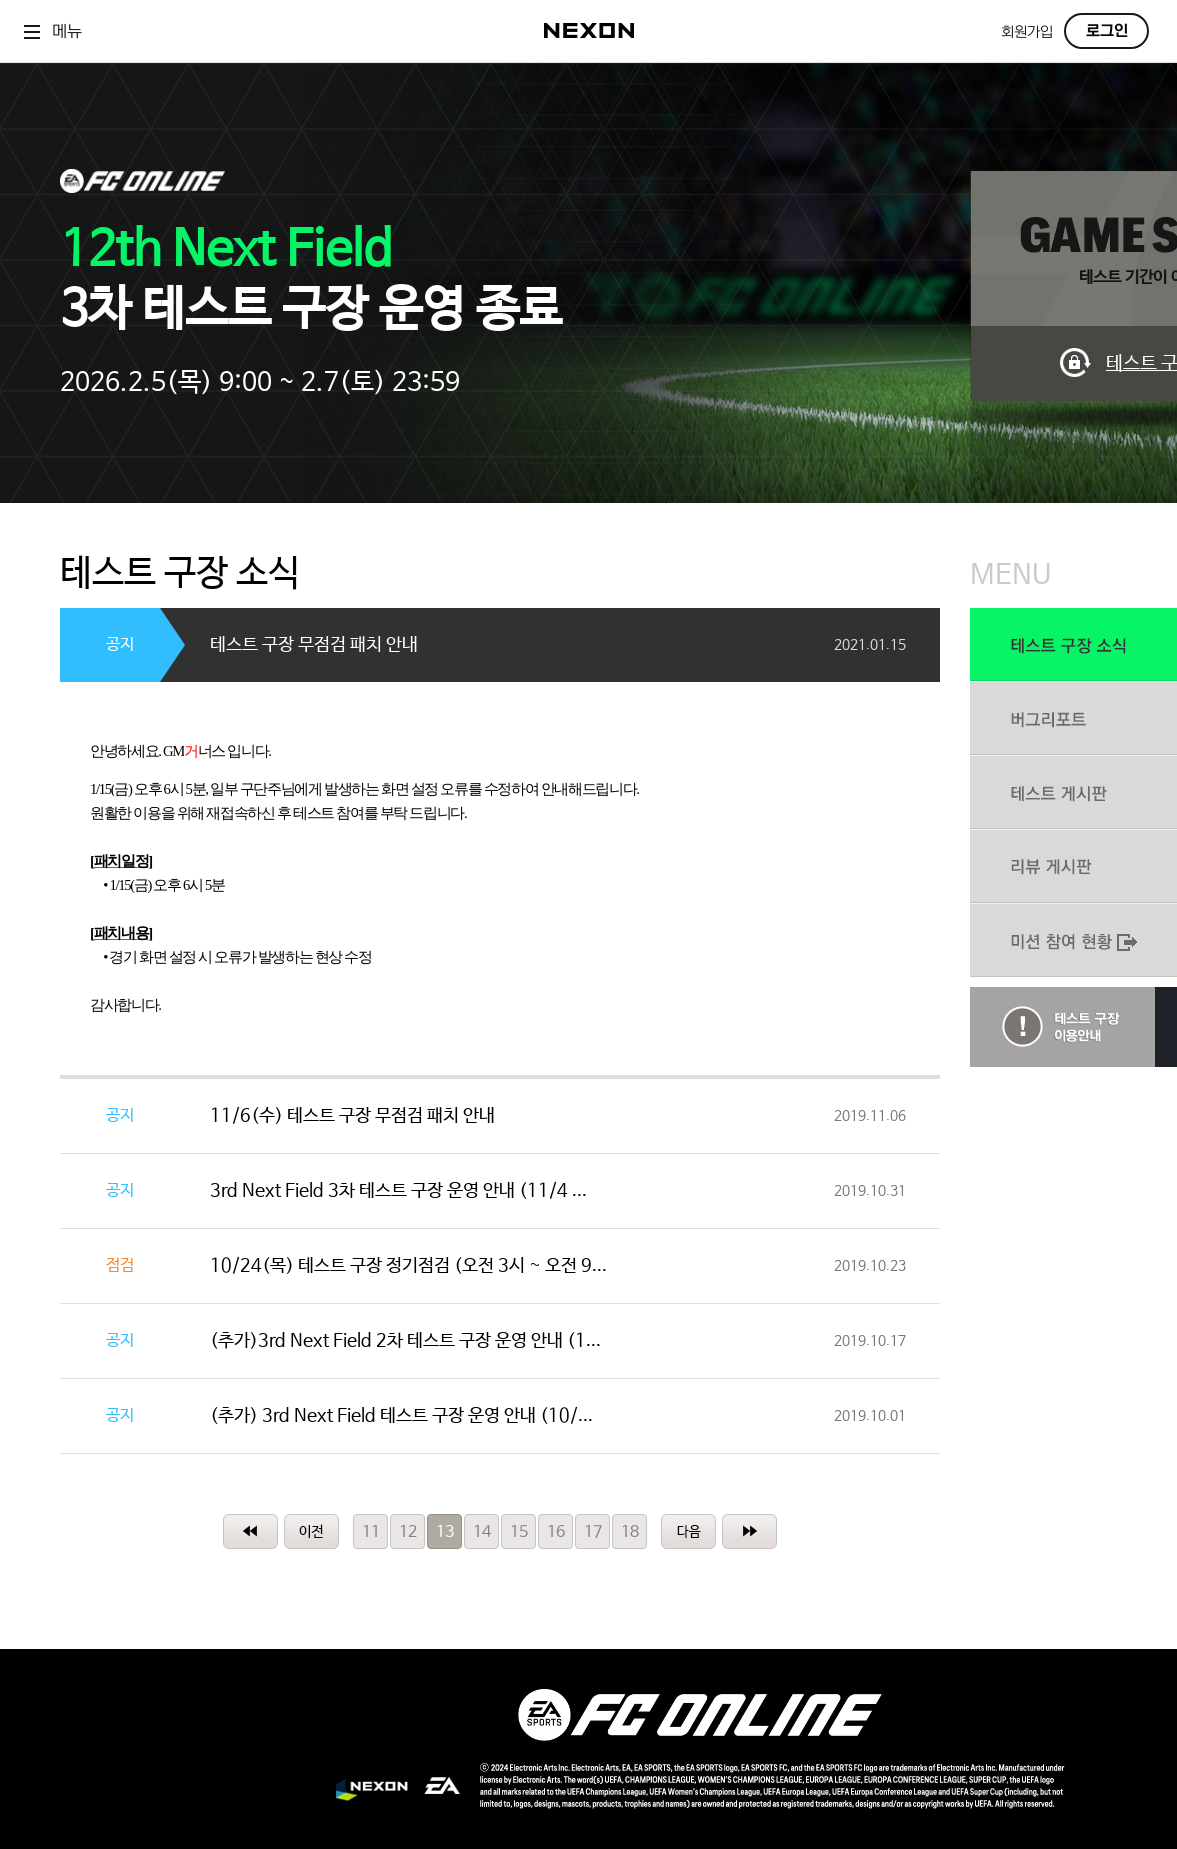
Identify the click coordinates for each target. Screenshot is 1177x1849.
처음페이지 (250, 1531)
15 (519, 1532)
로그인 (1107, 31)
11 (371, 1532)
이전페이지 (311, 1531)
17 (593, 1532)
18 (630, 1532)
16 (556, 1532)
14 (482, 1532)
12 (408, 1532)
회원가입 (1027, 32)
